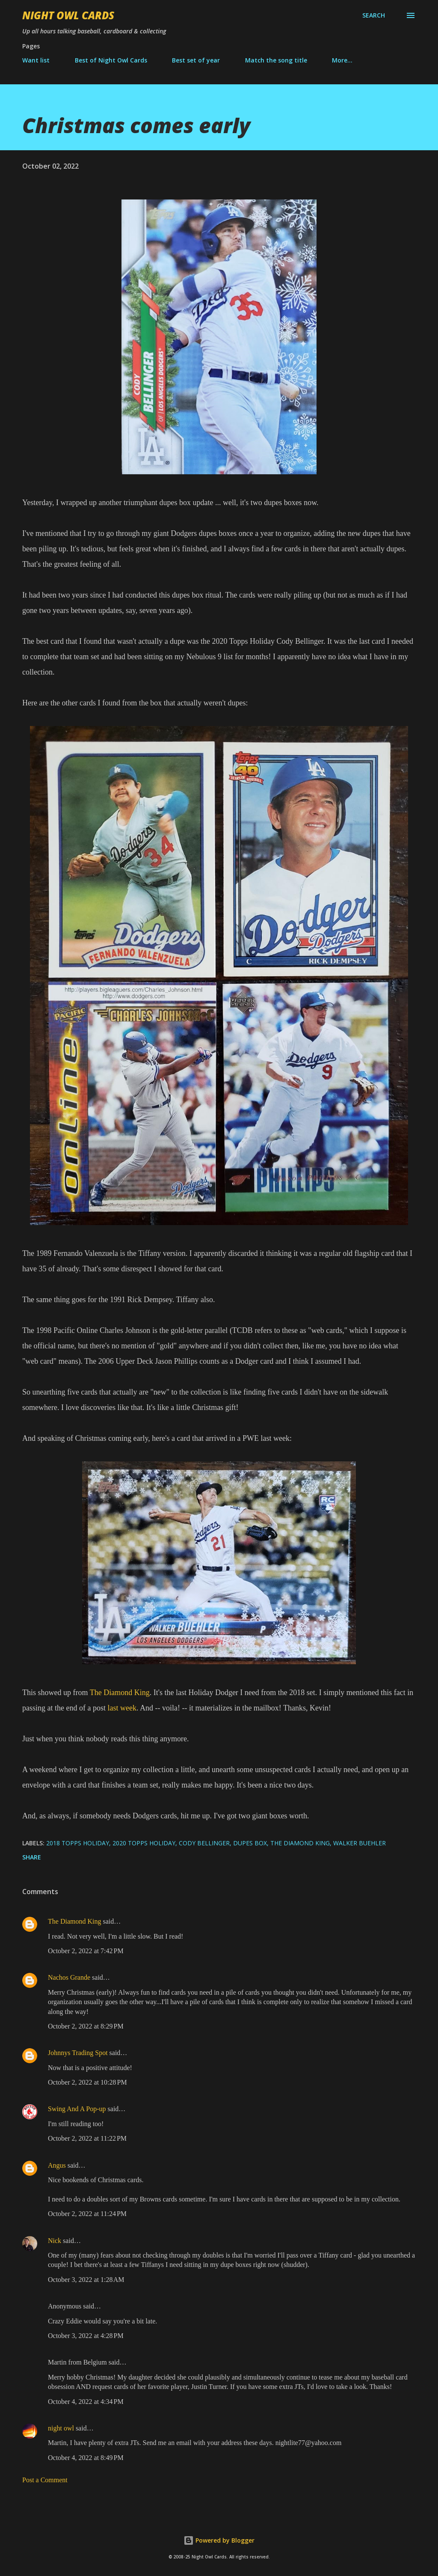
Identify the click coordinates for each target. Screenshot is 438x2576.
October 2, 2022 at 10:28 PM (87, 2082)
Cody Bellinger (204, 1843)
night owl (61, 2428)
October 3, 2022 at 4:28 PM (86, 2335)
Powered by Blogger (219, 2540)
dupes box (250, 1843)
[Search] (373, 15)
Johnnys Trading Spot (78, 2052)
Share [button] (31, 1857)
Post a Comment (45, 2480)
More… (342, 60)
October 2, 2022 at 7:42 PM (86, 1950)
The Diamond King (120, 1692)
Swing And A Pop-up (77, 2108)
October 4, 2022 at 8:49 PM (86, 2457)
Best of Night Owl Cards (111, 60)
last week (121, 1708)
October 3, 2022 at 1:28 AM (86, 2279)
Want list (36, 60)
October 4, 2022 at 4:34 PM (86, 2401)
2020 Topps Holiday (143, 1843)
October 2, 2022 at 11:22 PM (87, 2138)
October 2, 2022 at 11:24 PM (87, 2213)
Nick (54, 2240)
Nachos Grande (69, 1977)
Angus (57, 2165)
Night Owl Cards (68, 15)
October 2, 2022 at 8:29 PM (86, 2026)
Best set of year (196, 60)
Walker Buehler (359, 1843)
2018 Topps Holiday (77, 1843)
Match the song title (276, 60)
